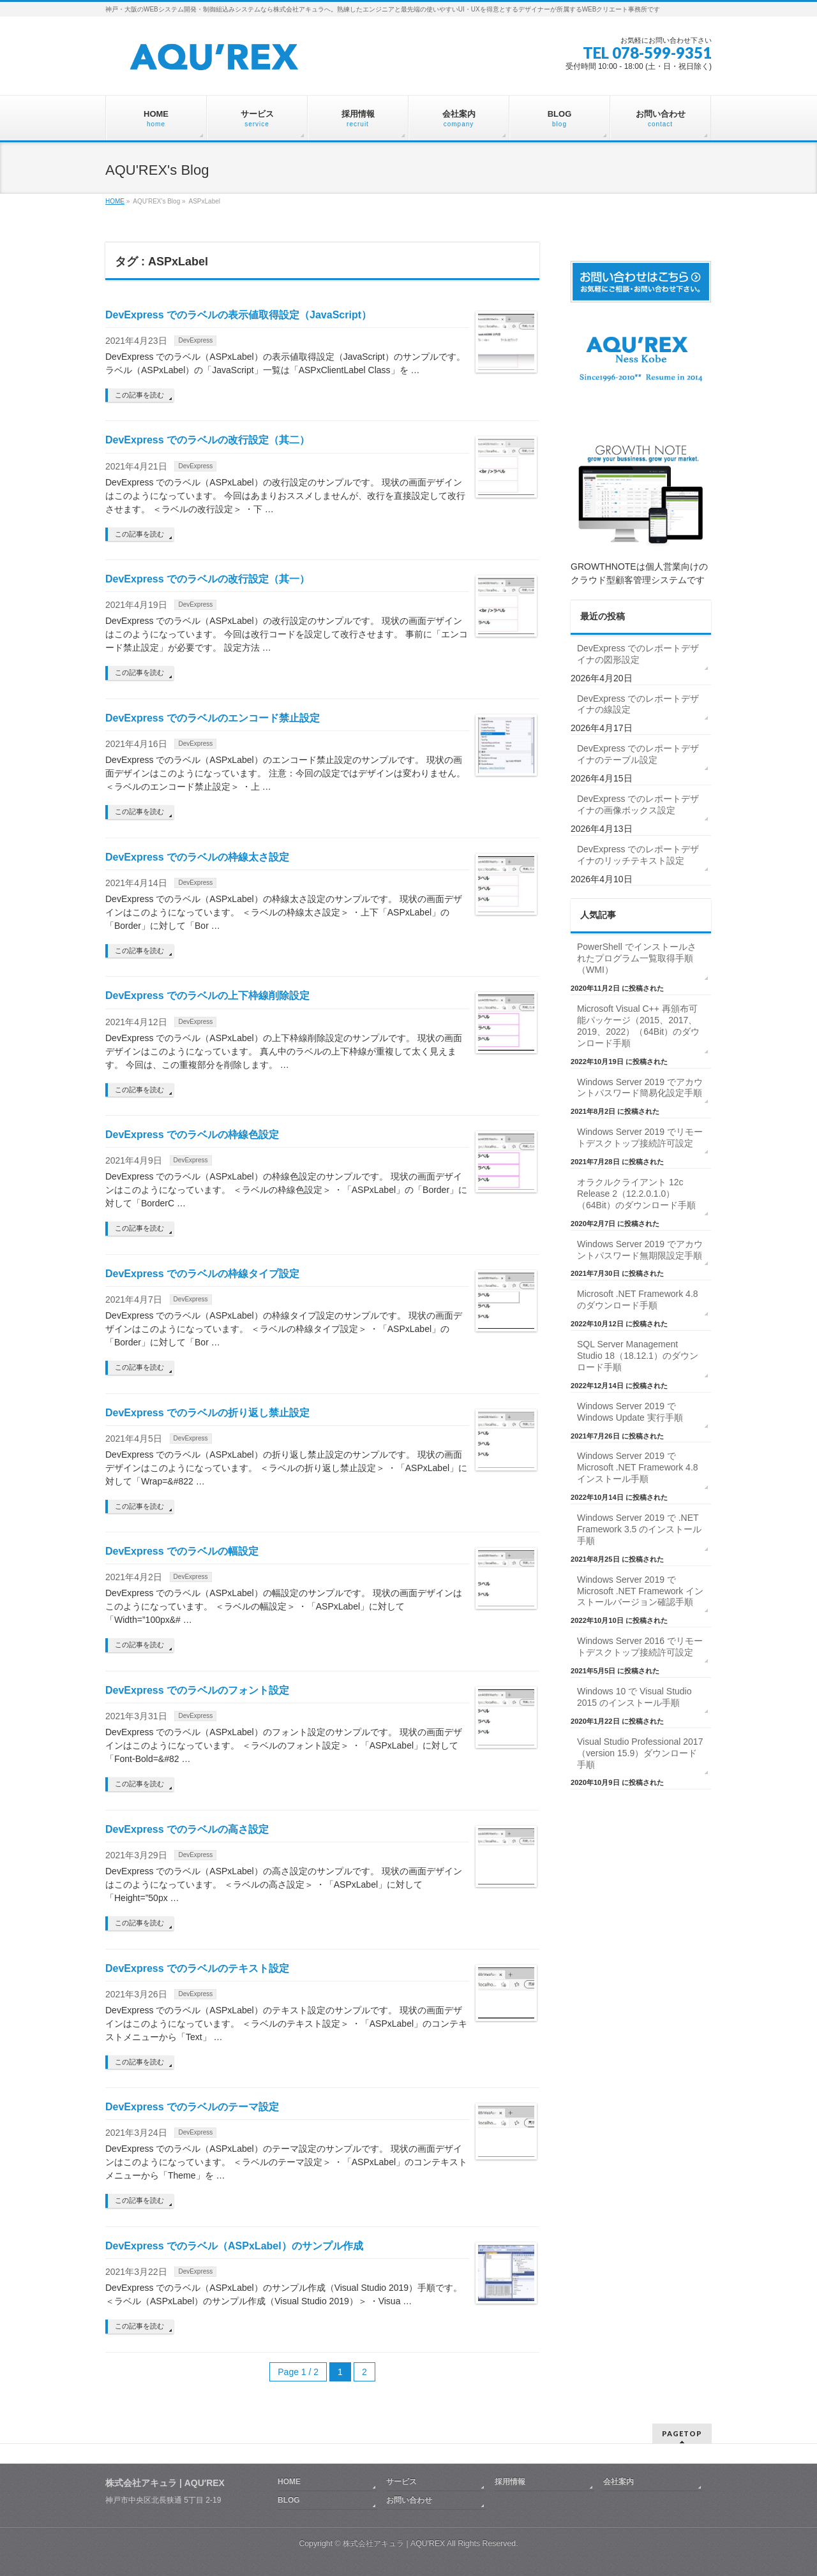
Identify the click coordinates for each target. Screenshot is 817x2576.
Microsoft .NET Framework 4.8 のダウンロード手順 (637, 1299)
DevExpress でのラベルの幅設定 (182, 1551)
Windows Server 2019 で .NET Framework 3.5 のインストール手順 (639, 1529)
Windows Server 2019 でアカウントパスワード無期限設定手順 (640, 1250)
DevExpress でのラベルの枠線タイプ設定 (202, 1273)
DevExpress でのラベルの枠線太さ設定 (197, 857)
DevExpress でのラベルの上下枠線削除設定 (207, 995)
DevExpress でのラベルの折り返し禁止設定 (207, 1412)
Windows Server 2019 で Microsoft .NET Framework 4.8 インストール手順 (637, 1467)
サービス (401, 2481)
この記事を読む (139, 395)
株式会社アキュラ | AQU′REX (394, 2543)
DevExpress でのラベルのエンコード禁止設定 (212, 718)
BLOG (289, 2500)
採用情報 (510, 2481)
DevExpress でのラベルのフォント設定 (197, 1690)
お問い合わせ (409, 2500)
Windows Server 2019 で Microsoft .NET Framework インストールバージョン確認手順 (640, 1591)
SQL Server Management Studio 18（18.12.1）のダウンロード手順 (637, 1355)
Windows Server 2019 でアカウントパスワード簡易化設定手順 (640, 1088)
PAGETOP (682, 2433)
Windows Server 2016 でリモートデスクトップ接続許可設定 (640, 1646)
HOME (114, 201)
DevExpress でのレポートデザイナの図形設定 (638, 654)
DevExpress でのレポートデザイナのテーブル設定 (638, 754)
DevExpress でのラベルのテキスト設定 (197, 1968)
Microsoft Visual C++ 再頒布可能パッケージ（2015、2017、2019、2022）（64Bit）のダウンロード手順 (638, 1025)
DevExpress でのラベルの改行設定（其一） (207, 579)
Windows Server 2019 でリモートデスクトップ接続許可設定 (640, 1137)
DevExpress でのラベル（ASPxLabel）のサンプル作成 (234, 2245)
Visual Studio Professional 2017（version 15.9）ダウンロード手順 (640, 1753)
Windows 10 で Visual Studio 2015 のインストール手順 (634, 1697)
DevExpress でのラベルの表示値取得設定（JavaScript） (238, 314)
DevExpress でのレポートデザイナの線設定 (638, 704)
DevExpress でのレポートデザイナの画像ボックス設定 (638, 804)
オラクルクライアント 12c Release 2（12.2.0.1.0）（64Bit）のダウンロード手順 (636, 1193)
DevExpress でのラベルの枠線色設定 (192, 1134)
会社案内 (618, 2481)
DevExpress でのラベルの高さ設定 (187, 1829)
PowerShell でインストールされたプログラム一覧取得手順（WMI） (636, 958)
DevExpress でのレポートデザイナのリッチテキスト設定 (638, 855)
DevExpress (195, 340)
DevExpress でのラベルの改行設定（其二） (207, 439)
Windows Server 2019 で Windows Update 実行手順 (630, 1412)
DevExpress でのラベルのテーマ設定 (192, 2106)
